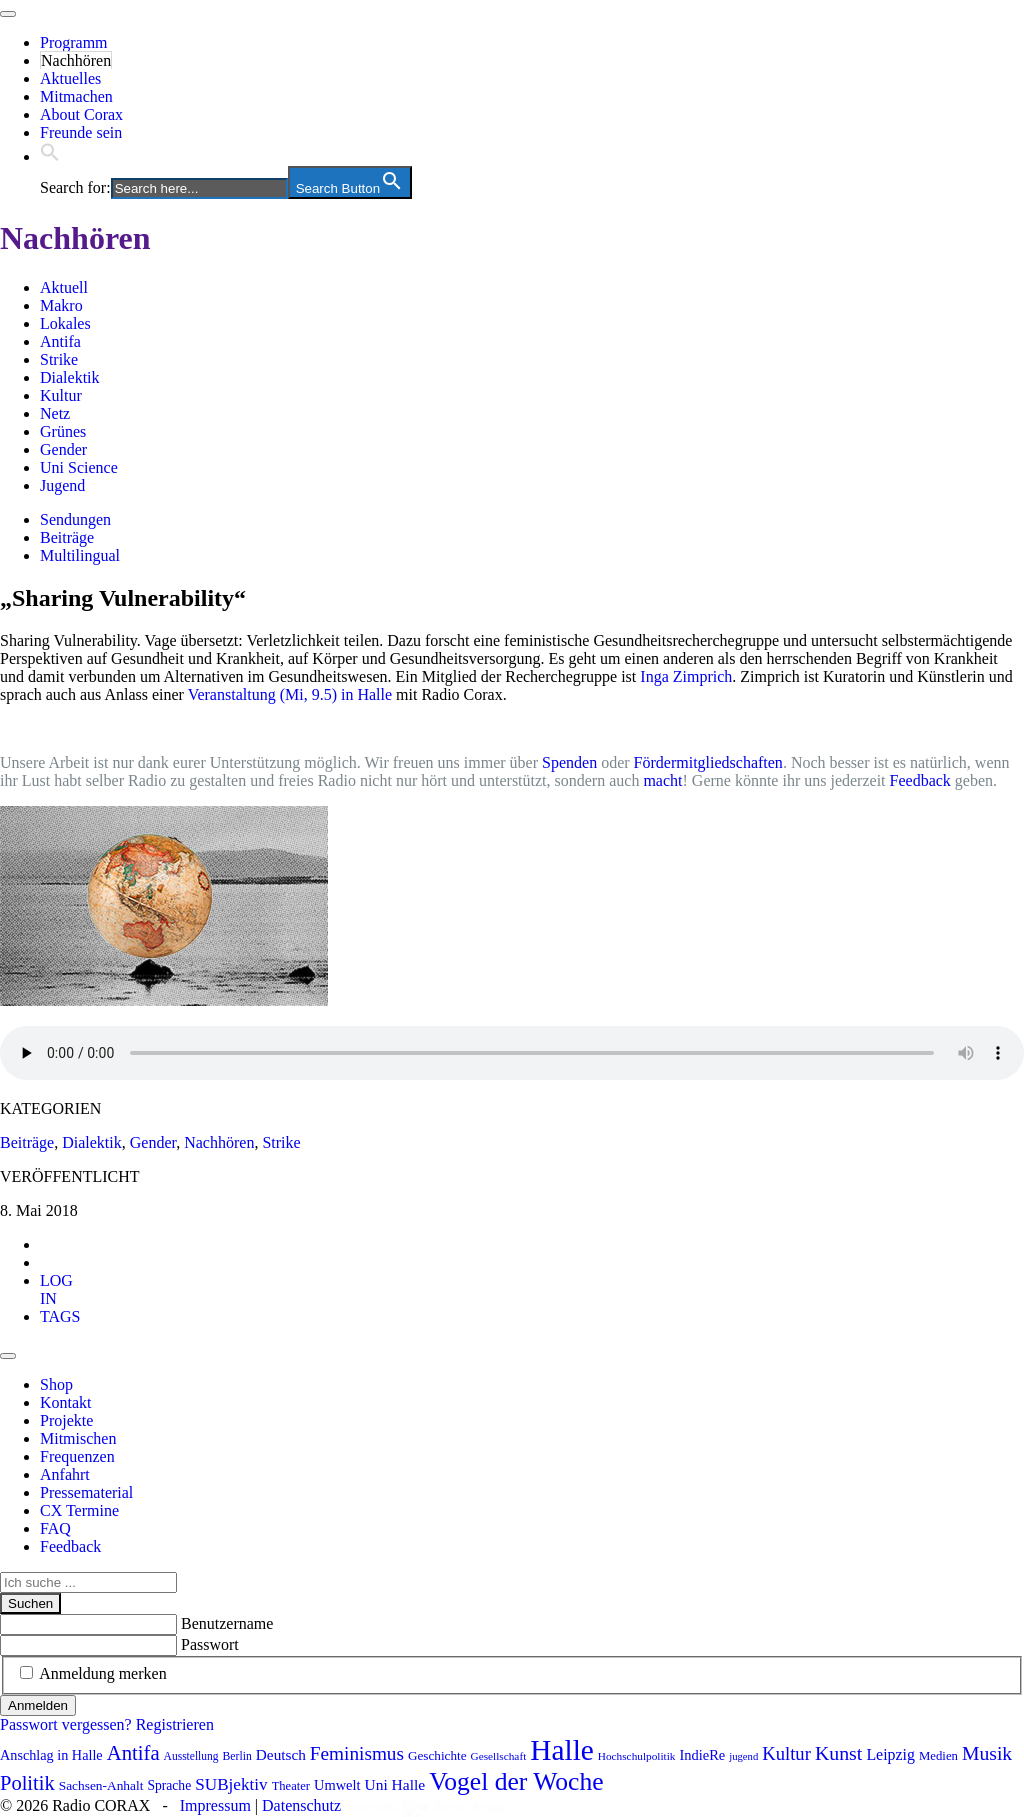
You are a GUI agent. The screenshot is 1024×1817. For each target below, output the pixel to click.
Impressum (215, 1805)
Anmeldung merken (103, 1673)
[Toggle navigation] (8, 14)
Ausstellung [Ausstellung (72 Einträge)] (191, 1756)
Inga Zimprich (686, 676)
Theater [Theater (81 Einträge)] (291, 1786)
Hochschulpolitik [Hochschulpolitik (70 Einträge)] (637, 1756)
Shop (56, 1384)
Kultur (61, 395)
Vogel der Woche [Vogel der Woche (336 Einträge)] (516, 1781)
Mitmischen (78, 1438)
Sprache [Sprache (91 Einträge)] (169, 1785)
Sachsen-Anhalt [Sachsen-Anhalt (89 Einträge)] (101, 1785)
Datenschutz (301, 1805)
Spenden (569, 762)
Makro (61, 305)
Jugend (62, 485)
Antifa (60, 341)
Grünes (63, 431)
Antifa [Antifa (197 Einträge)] (133, 1753)
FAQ (55, 1528)
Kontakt (66, 1402)
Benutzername (227, 1623)
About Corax (81, 114)
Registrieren (175, 1724)
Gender (63, 449)
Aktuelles (70, 78)
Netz (55, 413)
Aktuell (64, 287)
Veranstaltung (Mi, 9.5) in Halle (290, 694)
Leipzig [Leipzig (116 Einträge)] (890, 1754)
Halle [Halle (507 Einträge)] (562, 1750)
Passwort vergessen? (66, 1724)
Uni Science (79, 467)
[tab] (56, 1289)
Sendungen (75, 519)
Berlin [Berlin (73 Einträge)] (237, 1756)
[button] (50, 156)
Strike (59, 359)
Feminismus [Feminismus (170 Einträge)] (357, 1753)
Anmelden (38, 1705)
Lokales (65, 323)
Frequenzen (77, 1456)
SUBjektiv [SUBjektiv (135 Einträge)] (231, 1784)
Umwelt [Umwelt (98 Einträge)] (337, 1785)
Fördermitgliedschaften (708, 762)
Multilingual (80, 555)
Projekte (66, 1420)
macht (662, 780)
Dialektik (70, 377)
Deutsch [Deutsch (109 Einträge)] (281, 1754)
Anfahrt (65, 1474)
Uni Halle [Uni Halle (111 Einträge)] (395, 1784)
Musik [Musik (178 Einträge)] (987, 1753)
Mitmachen (76, 96)
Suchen (30, 1603)
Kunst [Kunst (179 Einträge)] (839, 1753)
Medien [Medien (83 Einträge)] (938, 1756)
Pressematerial (86, 1492)
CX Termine (79, 1510)
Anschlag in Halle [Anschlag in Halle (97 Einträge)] (51, 1755)
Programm (74, 42)
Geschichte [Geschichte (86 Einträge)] (437, 1755)
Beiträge (67, 537)
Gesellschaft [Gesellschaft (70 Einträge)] (499, 1756)
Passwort (210, 1644)
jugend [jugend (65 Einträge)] (743, 1756)
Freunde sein (81, 132)
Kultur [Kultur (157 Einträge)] (786, 1753)
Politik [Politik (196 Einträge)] (27, 1783)
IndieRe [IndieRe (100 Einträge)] (703, 1755)
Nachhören (76, 60)
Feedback (920, 780)
